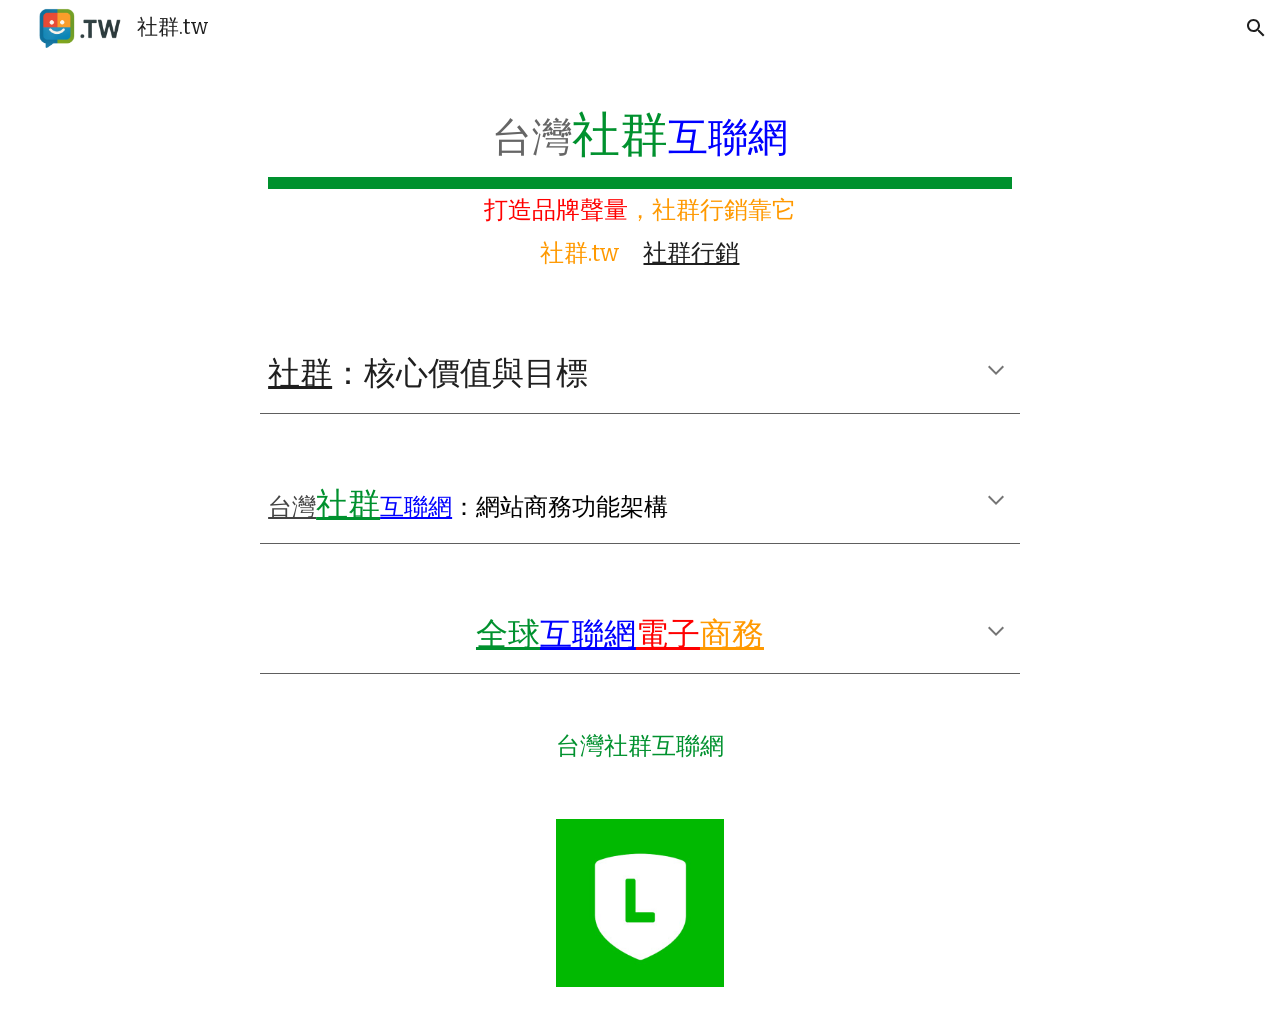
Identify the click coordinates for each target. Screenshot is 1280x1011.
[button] (1256, 28)
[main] (640, 183)
